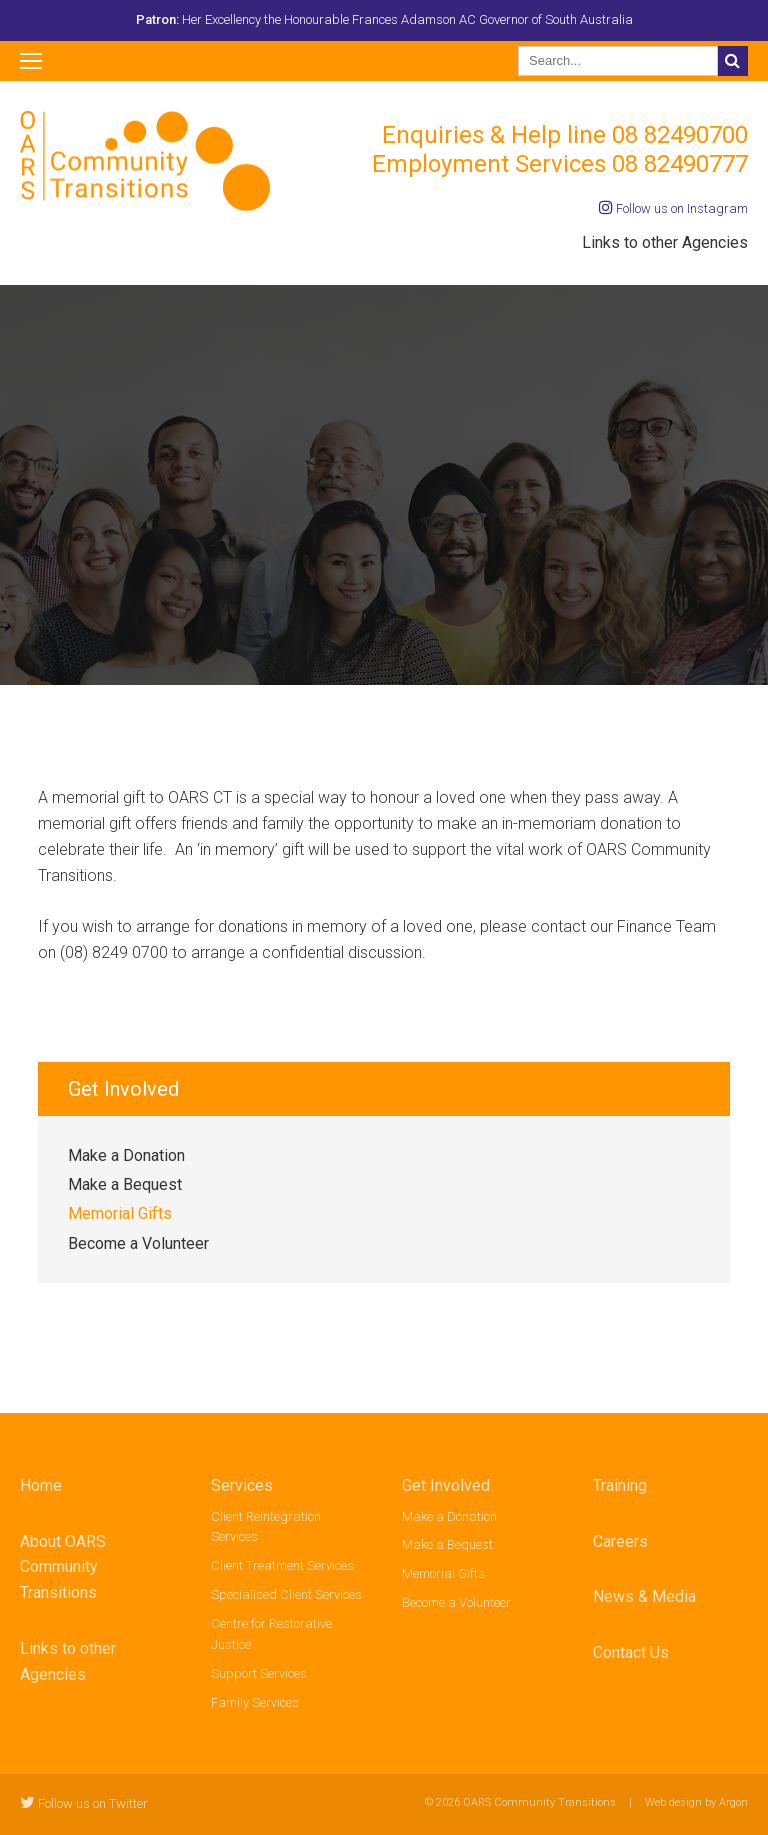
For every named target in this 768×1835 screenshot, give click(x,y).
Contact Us (631, 1652)
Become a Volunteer (138, 1243)
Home (41, 1485)
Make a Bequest (125, 1184)
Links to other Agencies (665, 242)
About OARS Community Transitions (63, 1567)
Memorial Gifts (120, 1213)
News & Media (644, 1596)
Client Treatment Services (282, 1565)
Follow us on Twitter (84, 1803)
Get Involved (446, 1485)
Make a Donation (126, 1155)
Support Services (259, 1673)
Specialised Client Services (286, 1594)
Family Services (255, 1702)
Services (242, 1485)
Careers (620, 1541)
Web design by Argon (696, 1802)
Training (620, 1485)
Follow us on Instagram (673, 208)
